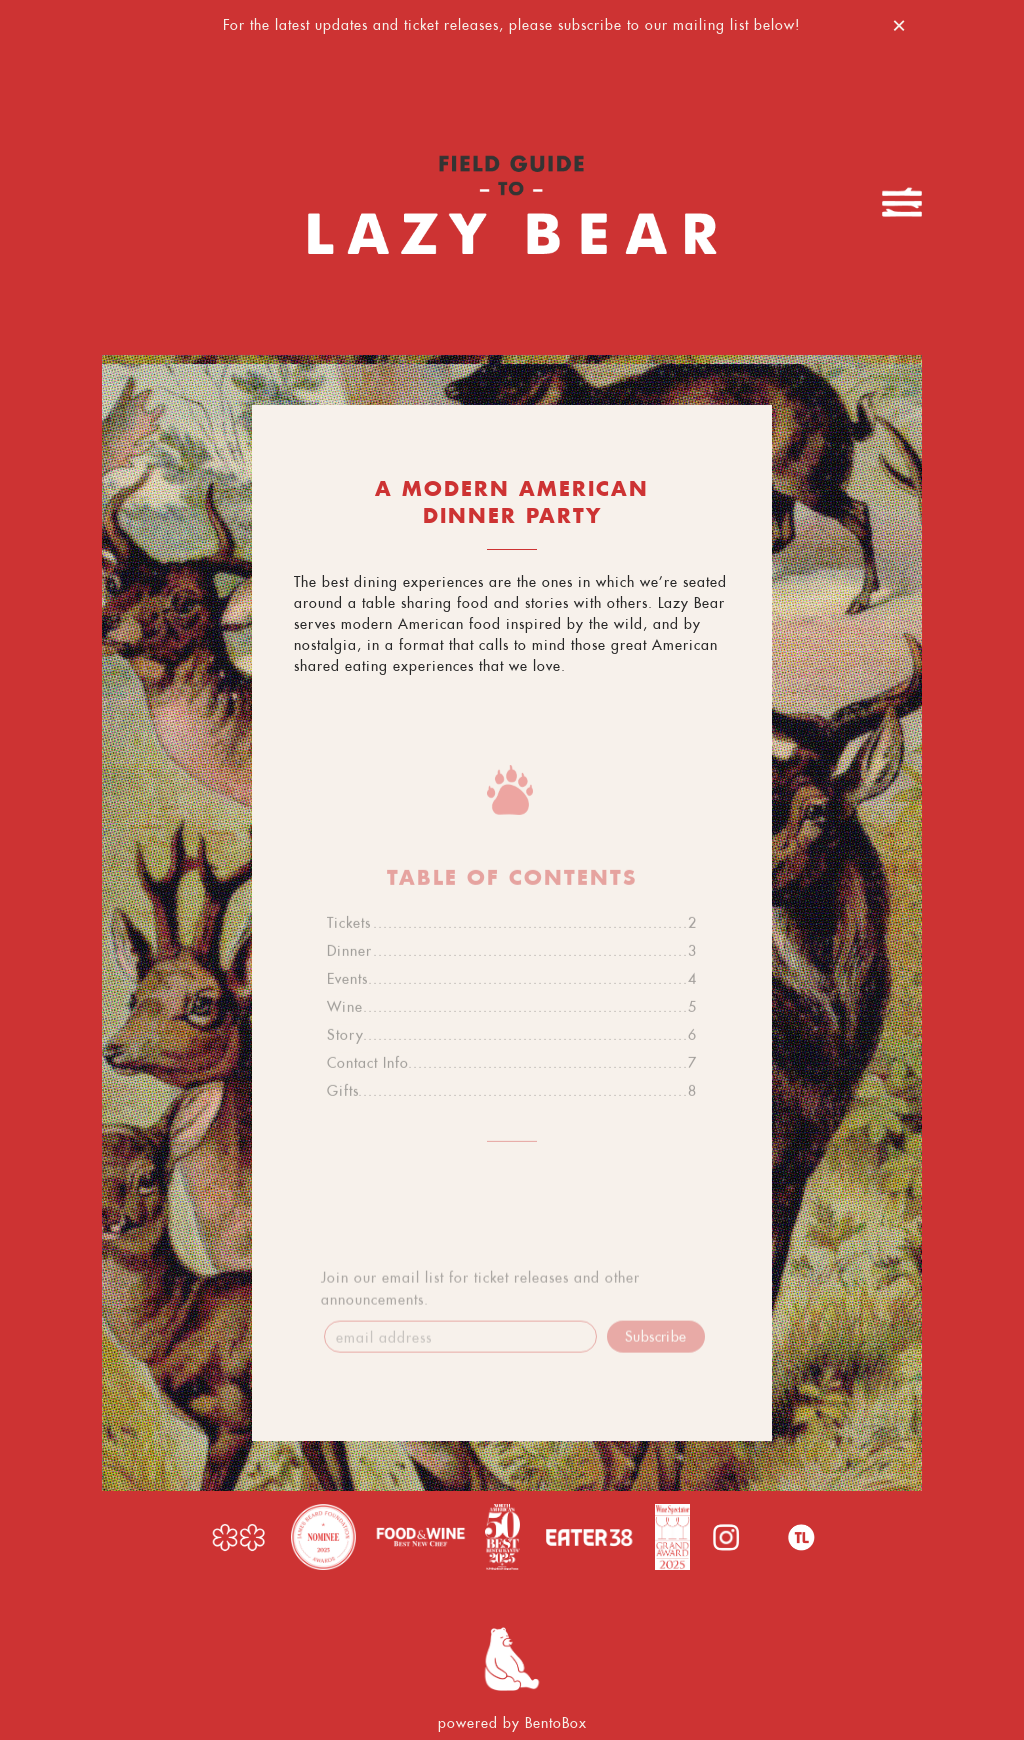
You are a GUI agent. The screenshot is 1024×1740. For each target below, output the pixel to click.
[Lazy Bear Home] (512, 202)
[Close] (899, 22)
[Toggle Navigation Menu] (902, 202)
